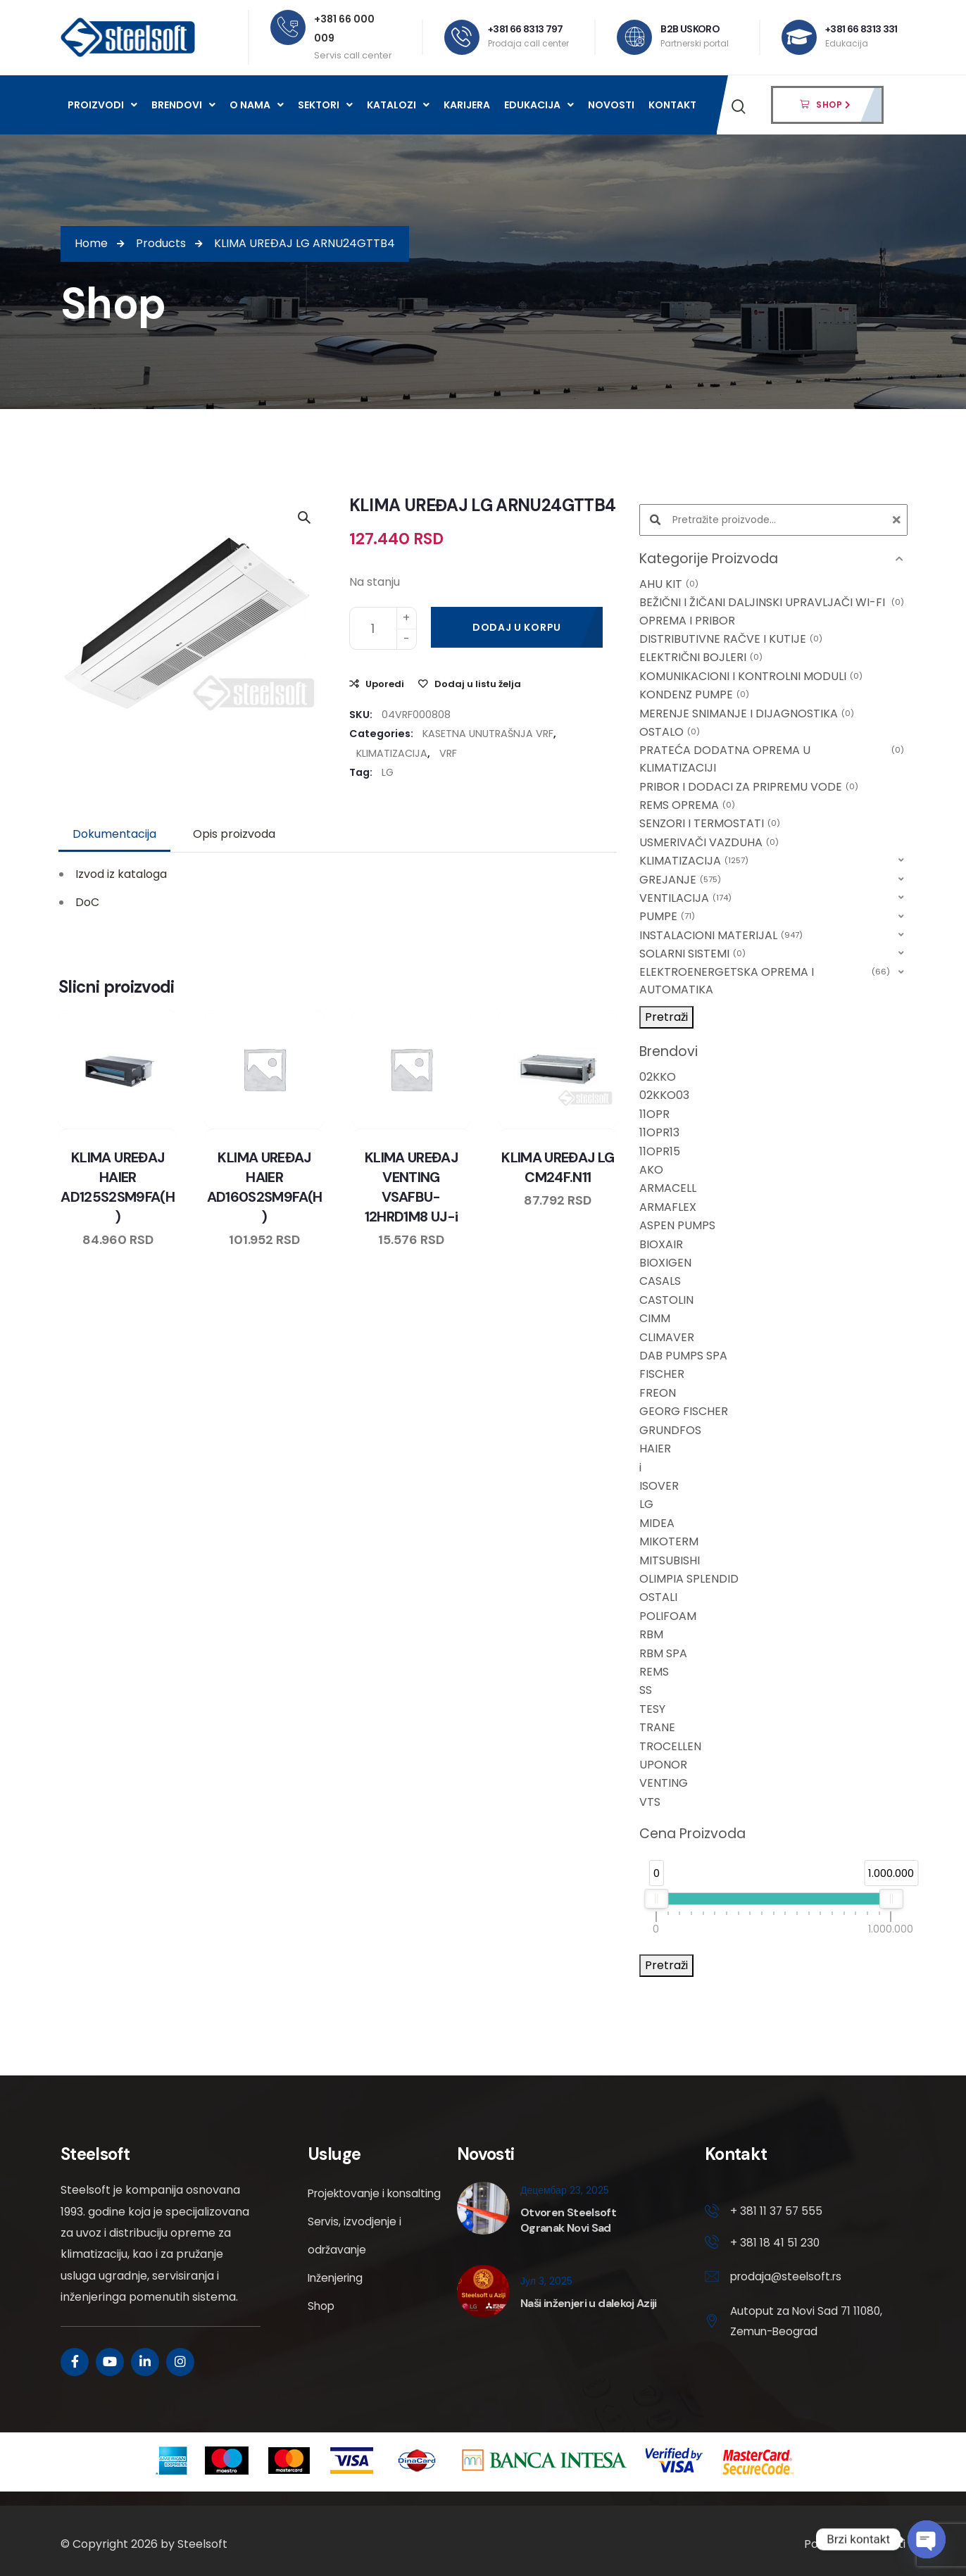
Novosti (611, 105)
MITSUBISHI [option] (669, 1560)
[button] (773, 559)
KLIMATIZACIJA (391, 753)
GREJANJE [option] (680, 880)
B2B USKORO (690, 29)
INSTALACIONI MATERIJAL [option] (721, 935)
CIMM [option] (654, 1318)
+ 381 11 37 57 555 (777, 2211)
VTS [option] (649, 1802)
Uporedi (384, 684)
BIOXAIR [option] (661, 1244)
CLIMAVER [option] (666, 1337)
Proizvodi (102, 105)
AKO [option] (651, 1170)
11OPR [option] (654, 1114)
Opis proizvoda (234, 834)
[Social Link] (75, 2362)
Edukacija (539, 105)
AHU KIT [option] (668, 584)
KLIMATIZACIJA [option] (693, 861)
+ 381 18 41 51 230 (775, 2243)
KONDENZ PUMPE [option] (694, 695)
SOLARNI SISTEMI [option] (692, 954)
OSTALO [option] (669, 732)
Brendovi (183, 105)
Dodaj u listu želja (477, 684)
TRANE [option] (657, 1727)
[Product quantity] (383, 628)
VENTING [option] (663, 1783)
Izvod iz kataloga (121, 874)
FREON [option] (657, 1393)
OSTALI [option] (658, 1597)
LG (388, 772)
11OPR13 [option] (659, 1132)
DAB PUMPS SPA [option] (683, 1355)
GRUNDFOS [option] (670, 1430)
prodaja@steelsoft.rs (788, 2278)
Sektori (325, 105)
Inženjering (337, 2306)
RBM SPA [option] (663, 1653)
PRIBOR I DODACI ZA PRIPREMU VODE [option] (748, 787)
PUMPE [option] (667, 916)
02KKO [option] (657, 1077)
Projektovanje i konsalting (348, 2207)
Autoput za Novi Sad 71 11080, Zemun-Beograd (792, 2323)
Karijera (467, 105)
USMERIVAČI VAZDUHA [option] (709, 843)
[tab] (114, 834)
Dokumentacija (114, 834)
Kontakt (672, 105)
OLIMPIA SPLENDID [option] (689, 1579)
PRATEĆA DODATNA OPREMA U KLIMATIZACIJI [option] (771, 759)
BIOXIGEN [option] (665, 1263)
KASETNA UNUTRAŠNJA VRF (487, 734)
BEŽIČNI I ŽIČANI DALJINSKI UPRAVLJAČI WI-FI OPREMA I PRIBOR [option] (771, 611)
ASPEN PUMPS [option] (677, 1225)
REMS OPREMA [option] (687, 805)
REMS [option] (654, 1672)
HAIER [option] (655, 1448)
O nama (257, 105)
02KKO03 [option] (664, 1095)
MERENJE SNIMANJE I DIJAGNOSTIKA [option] (746, 714)
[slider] (656, 1899)
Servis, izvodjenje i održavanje (355, 2264)
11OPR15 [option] (659, 1151)
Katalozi (398, 105)
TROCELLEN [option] (670, 1746)
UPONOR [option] (663, 1765)
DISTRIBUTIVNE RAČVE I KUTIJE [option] (730, 639)
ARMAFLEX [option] (667, 1207)
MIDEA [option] (657, 1523)
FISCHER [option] (661, 1374)
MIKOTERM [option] (668, 1541)
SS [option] (645, 1690)
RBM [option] (651, 1634)
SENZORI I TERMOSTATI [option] (709, 824)
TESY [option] (652, 1709)
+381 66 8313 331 (861, 29)
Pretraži (666, 1017)
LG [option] (646, 1504)
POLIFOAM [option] (667, 1616)
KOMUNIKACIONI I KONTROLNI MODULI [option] (750, 676)
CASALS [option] (660, 1281)
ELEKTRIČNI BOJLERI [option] (701, 657)
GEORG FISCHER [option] (683, 1411)
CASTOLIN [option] (666, 1300)
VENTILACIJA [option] (685, 898)
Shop (322, 2334)
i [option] (640, 1467)
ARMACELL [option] (667, 1188)
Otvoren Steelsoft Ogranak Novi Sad (568, 2220)
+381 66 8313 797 (525, 29)
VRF (448, 753)
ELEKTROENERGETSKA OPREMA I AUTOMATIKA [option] (764, 980)
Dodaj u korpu (516, 627)
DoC (87, 902)
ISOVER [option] (659, 1486)
